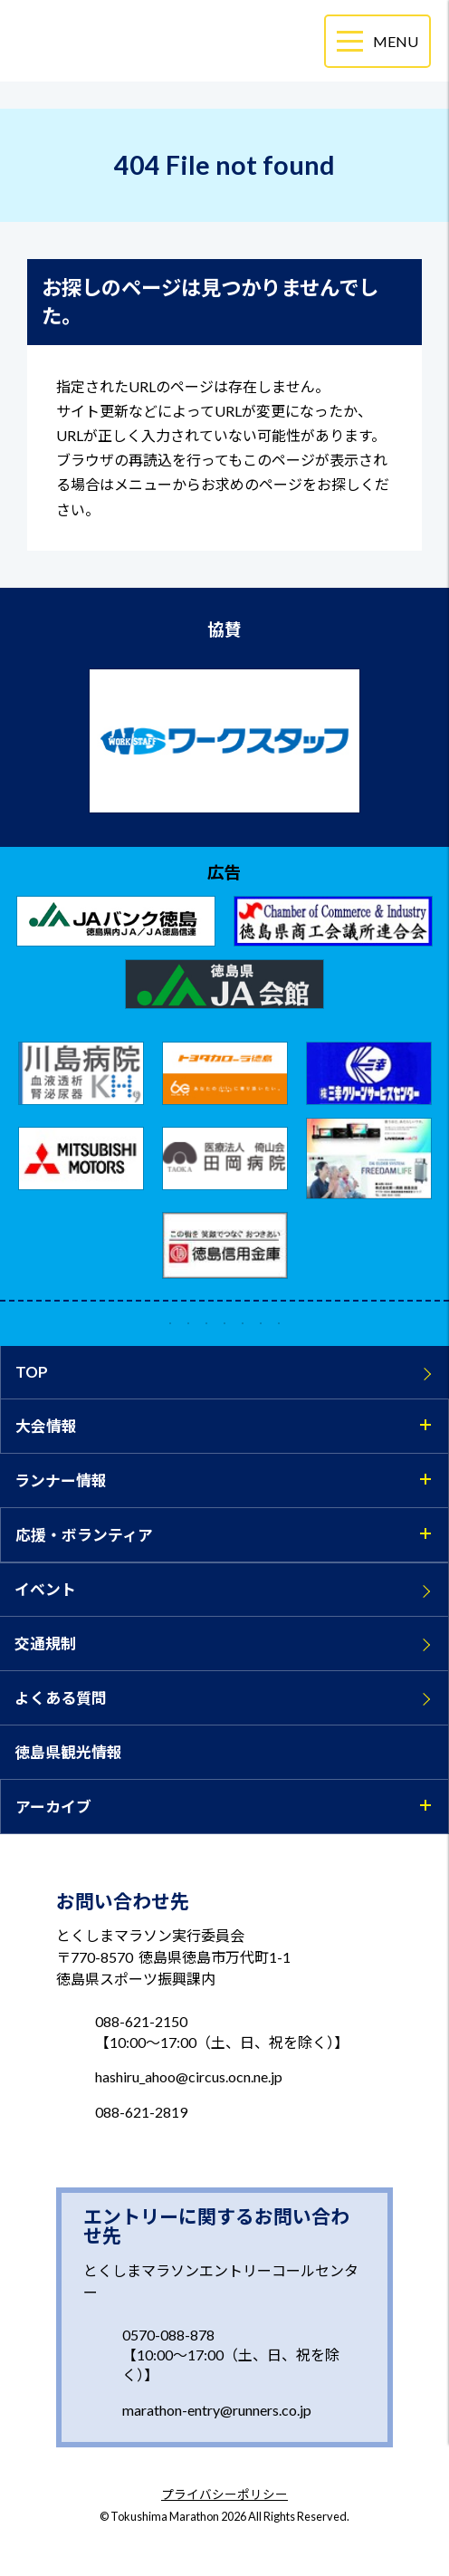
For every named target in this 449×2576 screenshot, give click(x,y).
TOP (31, 1371)
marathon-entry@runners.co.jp (216, 2409)
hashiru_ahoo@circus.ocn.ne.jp (188, 2076)
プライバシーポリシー (224, 2495)
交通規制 (45, 1643)
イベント (45, 1589)
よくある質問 (60, 1697)
